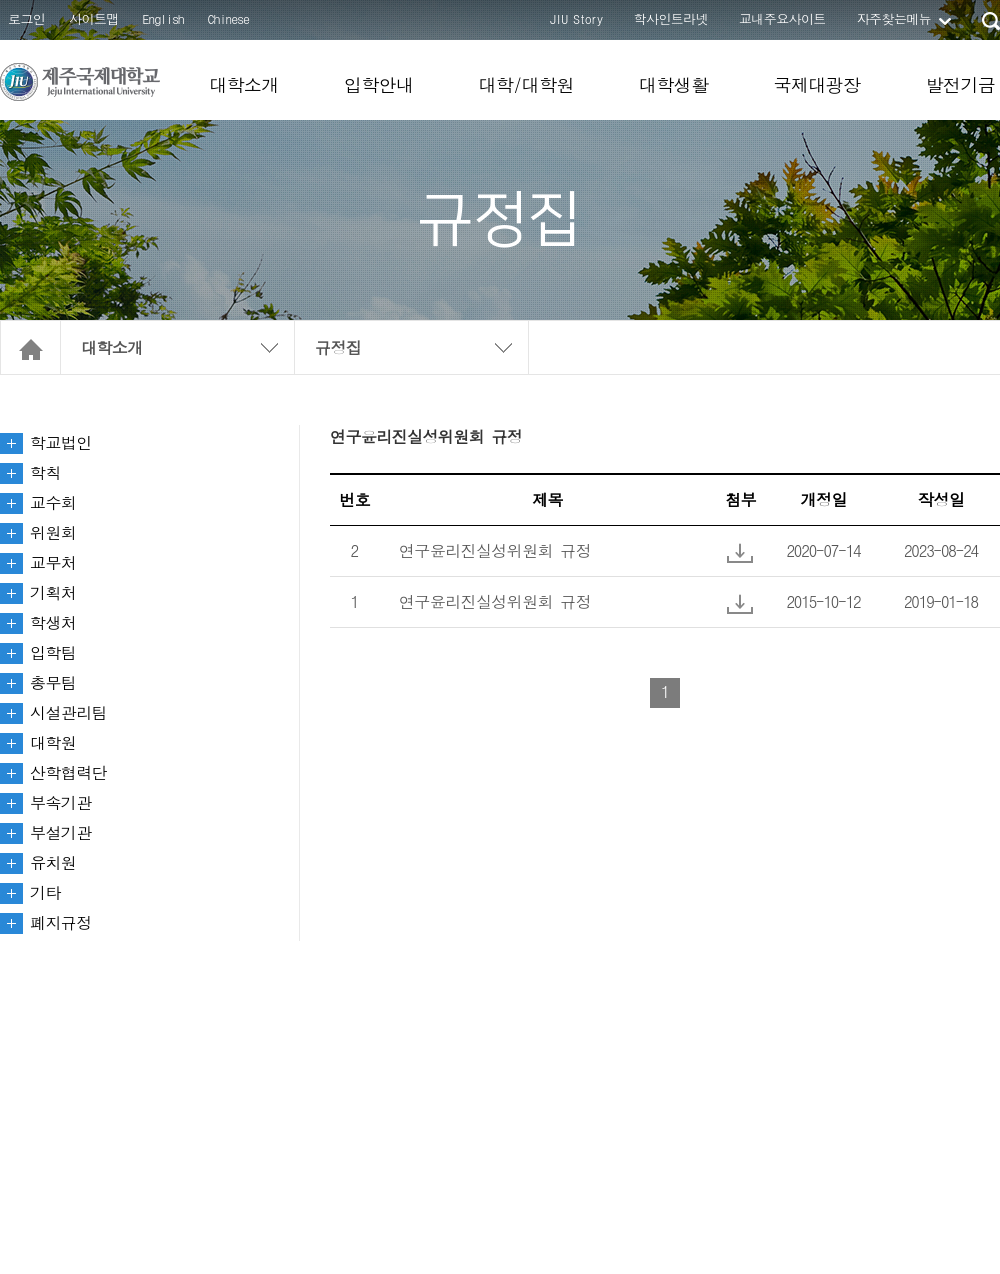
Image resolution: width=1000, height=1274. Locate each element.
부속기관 (61, 802)
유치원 (53, 862)
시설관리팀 (68, 712)
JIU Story (576, 18)
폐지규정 (61, 922)
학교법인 (61, 442)
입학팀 (53, 652)
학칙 (45, 472)
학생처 (53, 622)
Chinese (228, 18)
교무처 (53, 562)
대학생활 (674, 84)
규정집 (338, 347)
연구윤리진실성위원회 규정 (495, 550)
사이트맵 (94, 18)
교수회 (53, 502)
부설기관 (61, 832)
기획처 (53, 592)
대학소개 (244, 84)
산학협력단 (68, 772)
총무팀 (53, 682)
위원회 (53, 532)
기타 (45, 892)
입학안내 (379, 84)
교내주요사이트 (782, 18)
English (163, 18)
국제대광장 (816, 84)
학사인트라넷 (671, 18)
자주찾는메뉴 (894, 18)
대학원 (53, 742)
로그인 (26, 18)
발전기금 (960, 84)
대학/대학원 (525, 84)
